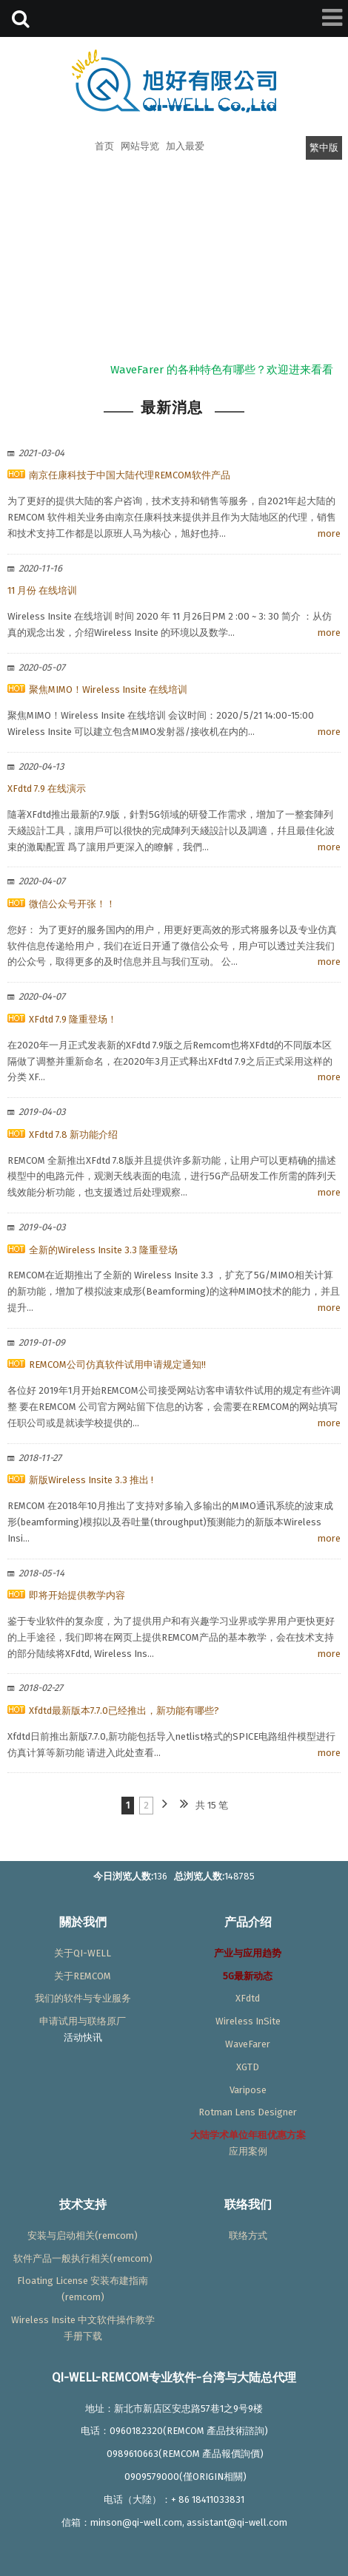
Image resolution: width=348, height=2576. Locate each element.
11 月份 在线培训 (42, 590)
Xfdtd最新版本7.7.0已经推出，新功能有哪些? (124, 1710)
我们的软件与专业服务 (83, 1998)
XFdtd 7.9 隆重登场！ (73, 1019)
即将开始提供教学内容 (77, 1595)
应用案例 (248, 2151)
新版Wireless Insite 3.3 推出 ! (91, 1479)
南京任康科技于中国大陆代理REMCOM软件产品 (129, 475)
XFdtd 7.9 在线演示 (46, 788)
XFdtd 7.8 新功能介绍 (73, 1134)
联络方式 (248, 2235)
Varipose (248, 2089)
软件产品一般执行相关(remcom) (83, 2258)
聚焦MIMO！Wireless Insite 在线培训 (108, 689)
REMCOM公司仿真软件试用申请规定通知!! (117, 1364)
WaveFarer (247, 2044)
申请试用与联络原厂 (82, 2021)
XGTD (247, 2066)
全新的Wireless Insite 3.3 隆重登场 (103, 1249)
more (329, 533)
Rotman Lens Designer (247, 2112)
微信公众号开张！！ (72, 903)
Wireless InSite (248, 2021)
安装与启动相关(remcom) (82, 2235)
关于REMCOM (82, 1976)
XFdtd (247, 1998)
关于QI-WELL (82, 1953)
